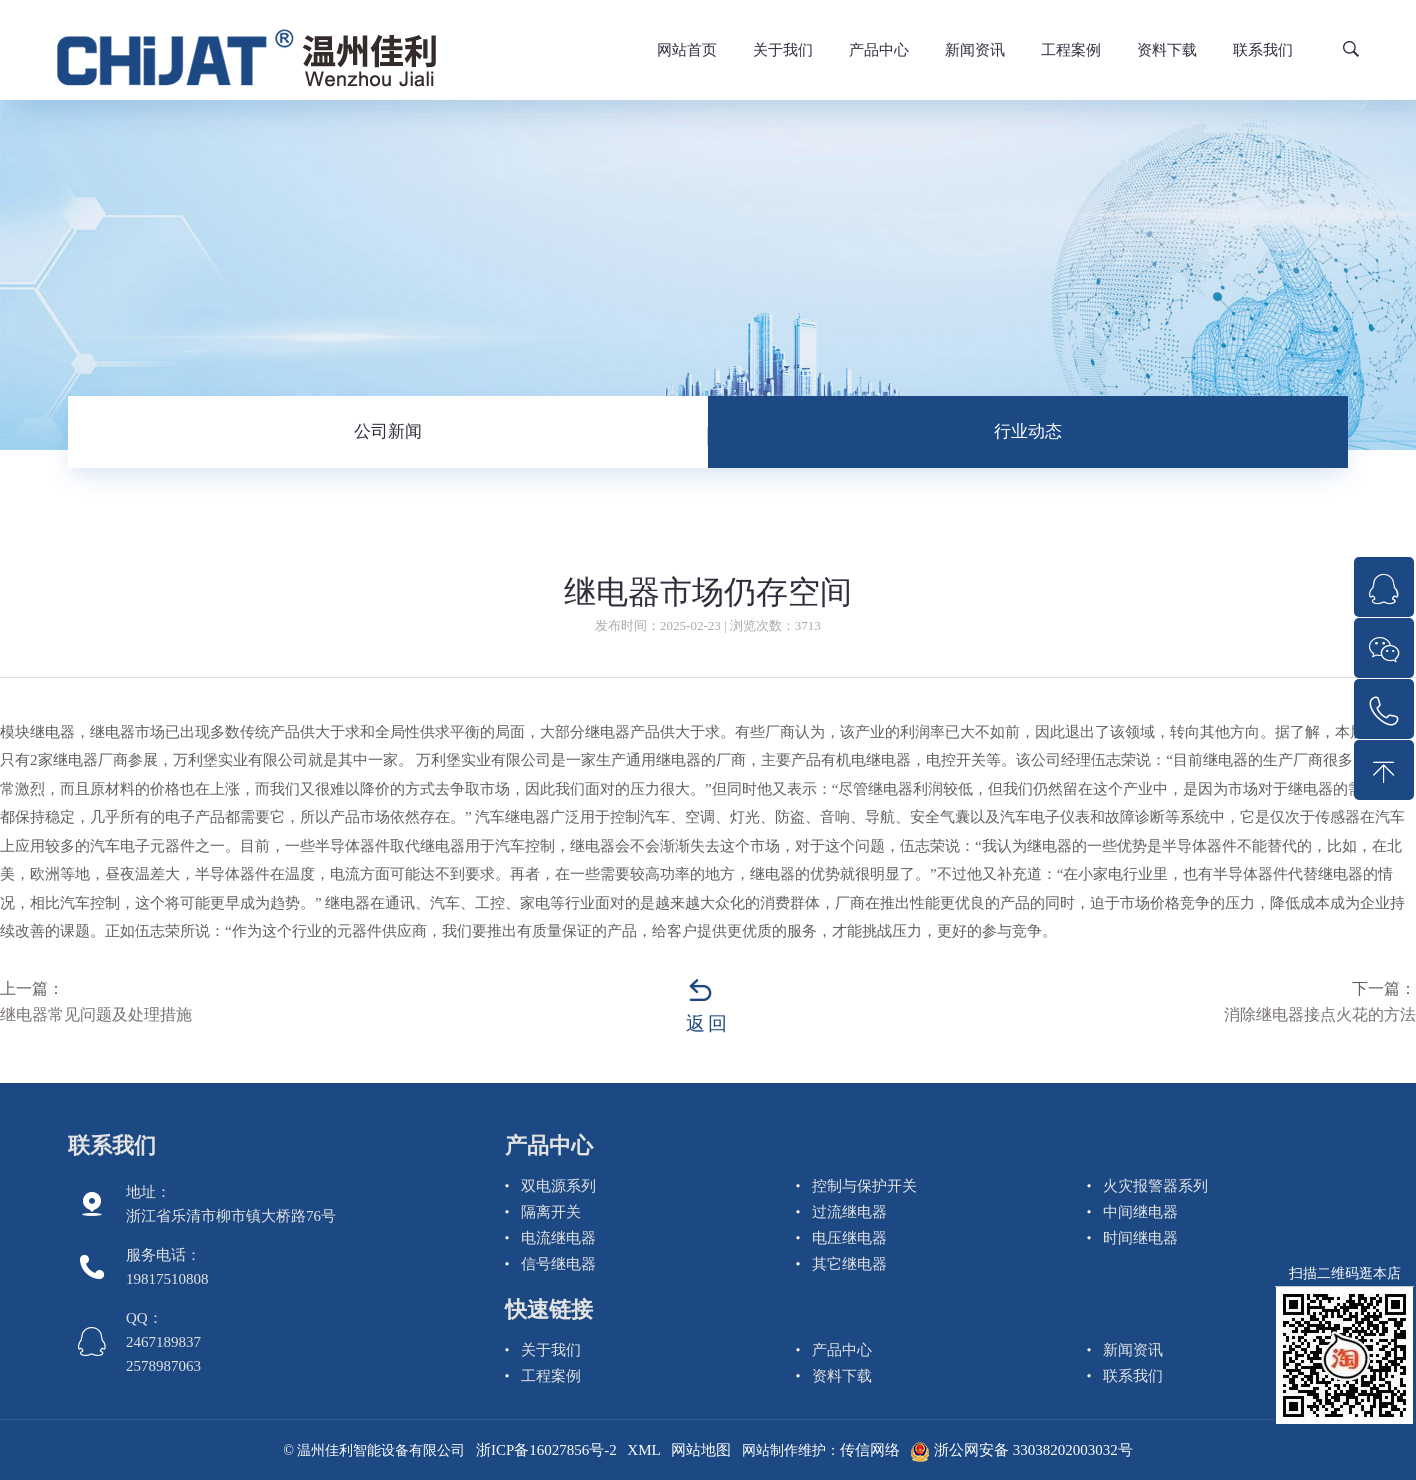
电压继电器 (849, 1238)
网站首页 (687, 50)
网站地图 (701, 1450)
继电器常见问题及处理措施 (96, 1014)
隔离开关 (551, 1212)
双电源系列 (558, 1186)
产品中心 (879, 50)
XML (643, 1450)
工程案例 (1071, 50)
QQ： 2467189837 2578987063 (163, 1342)
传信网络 (870, 1450)
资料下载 (1167, 50)
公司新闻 (388, 431)
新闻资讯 (975, 50)
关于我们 (783, 50)
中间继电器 (1140, 1212)
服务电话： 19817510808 (167, 1267)
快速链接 (549, 1309)
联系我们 (1263, 50)
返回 (708, 1023)
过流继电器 (849, 1212)
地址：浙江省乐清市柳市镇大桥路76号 (231, 1204)
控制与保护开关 (864, 1186)
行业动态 (1028, 431)
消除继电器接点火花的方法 (1320, 1014)
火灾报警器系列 (1155, 1186)
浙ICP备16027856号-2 (546, 1450)
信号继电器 (558, 1264)
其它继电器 (849, 1264)
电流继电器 (558, 1238)
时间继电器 (1140, 1238)
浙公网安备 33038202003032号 (1021, 1450)
